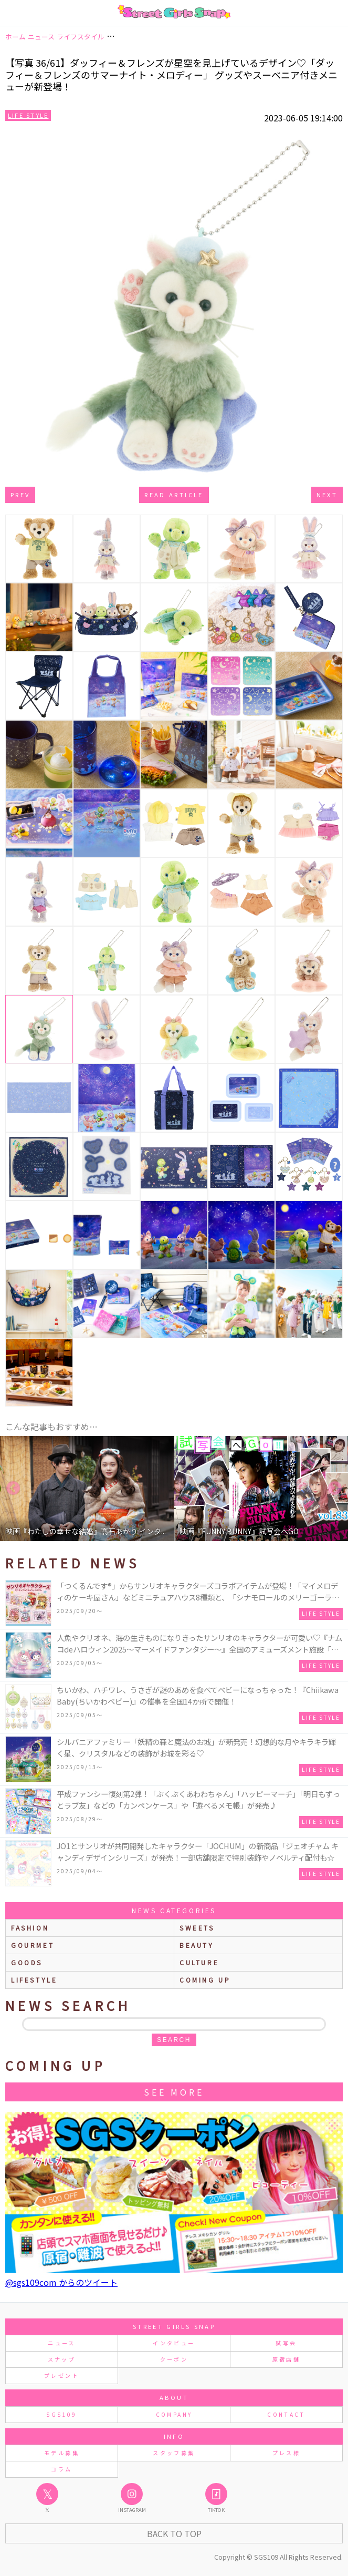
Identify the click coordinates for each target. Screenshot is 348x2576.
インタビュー (174, 2343)
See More (174, 2092)
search (174, 2040)
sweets (197, 1927)
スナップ (62, 2359)
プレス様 (286, 2453)
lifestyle (34, 1979)
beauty (197, 1945)
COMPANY (174, 2414)
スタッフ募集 (174, 2453)
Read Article (173, 494)
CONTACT (286, 2414)
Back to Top (174, 2533)
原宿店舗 (286, 2359)
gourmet (32, 1945)
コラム (61, 2469)
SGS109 (61, 2414)
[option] (87, 1488)
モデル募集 (61, 2453)
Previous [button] (13, 1488)
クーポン (174, 2359)
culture (199, 1962)
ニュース (61, 2343)
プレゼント (61, 2375)
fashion (30, 1927)
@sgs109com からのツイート (61, 2282)
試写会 (286, 2343)
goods (27, 1962)
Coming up (205, 1979)
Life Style (28, 115)
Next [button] (335, 1488)
